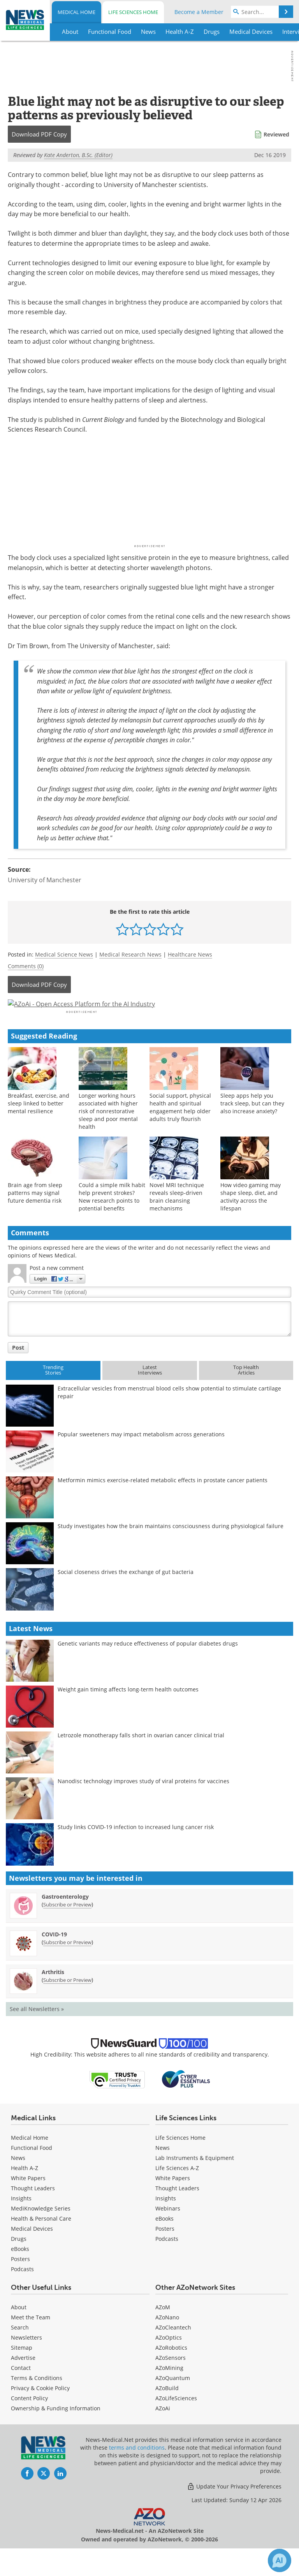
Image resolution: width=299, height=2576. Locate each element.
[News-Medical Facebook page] (27, 2494)
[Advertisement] (149, 1014)
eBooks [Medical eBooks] (20, 2269)
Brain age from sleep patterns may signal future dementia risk (35, 1213)
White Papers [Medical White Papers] (28, 2199)
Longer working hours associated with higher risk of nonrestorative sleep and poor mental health (108, 1131)
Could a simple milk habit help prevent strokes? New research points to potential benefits (112, 1217)
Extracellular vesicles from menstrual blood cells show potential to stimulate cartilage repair (169, 1412)
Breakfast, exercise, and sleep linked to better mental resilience (38, 1123)
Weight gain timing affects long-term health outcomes (128, 1710)
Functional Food (31, 2168)
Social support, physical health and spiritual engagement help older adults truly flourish (180, 1127)
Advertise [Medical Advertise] (23, 2378)
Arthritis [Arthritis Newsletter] (53, 1993)
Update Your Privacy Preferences (234, 2507)
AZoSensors (170, 2378)
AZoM (162, 2328)
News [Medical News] (18, 2179)
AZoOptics (168, 2358)
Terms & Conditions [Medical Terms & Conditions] (36, 2399)
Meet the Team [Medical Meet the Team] (30, 2338)
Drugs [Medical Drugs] (18, 2259)
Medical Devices (32, 2249)
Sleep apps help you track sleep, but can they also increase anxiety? (252, 1123)
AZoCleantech (173, 2348)
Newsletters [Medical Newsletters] (26, 2358)
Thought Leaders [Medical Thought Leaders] (33, 2209)
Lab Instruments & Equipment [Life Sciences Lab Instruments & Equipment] (194, 2179)
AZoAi (162, 2429)
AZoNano (167, 2338)
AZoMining (169, 2388)
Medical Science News (64, 954)
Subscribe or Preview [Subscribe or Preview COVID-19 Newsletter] (67, 1963)
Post (18, 1368)
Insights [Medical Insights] (21, 2219)
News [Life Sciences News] (162, 2168)
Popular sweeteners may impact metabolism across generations (141, 1455)
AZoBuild (167, 2409)
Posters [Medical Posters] (20, 2280)
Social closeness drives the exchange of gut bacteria (125, 1593)
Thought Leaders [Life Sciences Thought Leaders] (177, 2209)
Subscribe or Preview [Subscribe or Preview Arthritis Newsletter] (67, 2000)
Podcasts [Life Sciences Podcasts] (166, 2259)
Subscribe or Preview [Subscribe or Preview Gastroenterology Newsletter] (67, 1925)
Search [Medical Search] (20, 2348)
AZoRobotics (171, 2368)
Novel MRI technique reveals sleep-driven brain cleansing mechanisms (177, 1217)
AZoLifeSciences (176, 2419)
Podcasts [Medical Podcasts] (22, 2290)
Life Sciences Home (133, 12)
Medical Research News (130, 954)
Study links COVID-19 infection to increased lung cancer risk (136, 1848)
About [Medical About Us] (18, 2328)
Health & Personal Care (41, 2239)
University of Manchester (44, 880)
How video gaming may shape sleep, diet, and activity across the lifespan (250, 1217)
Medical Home (76, 12)
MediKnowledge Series (40, 2229)
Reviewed (276, 134)
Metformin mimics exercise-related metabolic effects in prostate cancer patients (162, 1501)
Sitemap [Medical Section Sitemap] (21, 2368)
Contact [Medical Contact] (21, 2388)
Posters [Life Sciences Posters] (164, 2249)
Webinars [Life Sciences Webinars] (167, 2229)
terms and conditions (137, 2468)
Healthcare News (190, 954)
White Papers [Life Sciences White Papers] (172, 2199)
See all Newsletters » (37, 2030)
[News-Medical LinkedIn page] (60, 2494)
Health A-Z (24, 2189)
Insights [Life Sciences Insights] (165, 2219)
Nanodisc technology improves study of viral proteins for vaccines (143, 1802)
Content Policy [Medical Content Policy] (29, 2419)
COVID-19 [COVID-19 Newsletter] (54, 1955)
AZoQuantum (172, 2399)
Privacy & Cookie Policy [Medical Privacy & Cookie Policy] (40, 2409)
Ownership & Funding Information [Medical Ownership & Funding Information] (55, 2429)
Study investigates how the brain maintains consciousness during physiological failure (170, 1547)
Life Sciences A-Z (177, 2189)
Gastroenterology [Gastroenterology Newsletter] (65, 1917)
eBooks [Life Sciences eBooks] (164, 2239)
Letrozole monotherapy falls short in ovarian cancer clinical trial (141, 1756)
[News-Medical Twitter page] (43, 2494)
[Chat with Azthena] (279, 2560)
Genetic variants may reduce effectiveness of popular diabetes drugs (148, 1664)
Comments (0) (26, 966)
